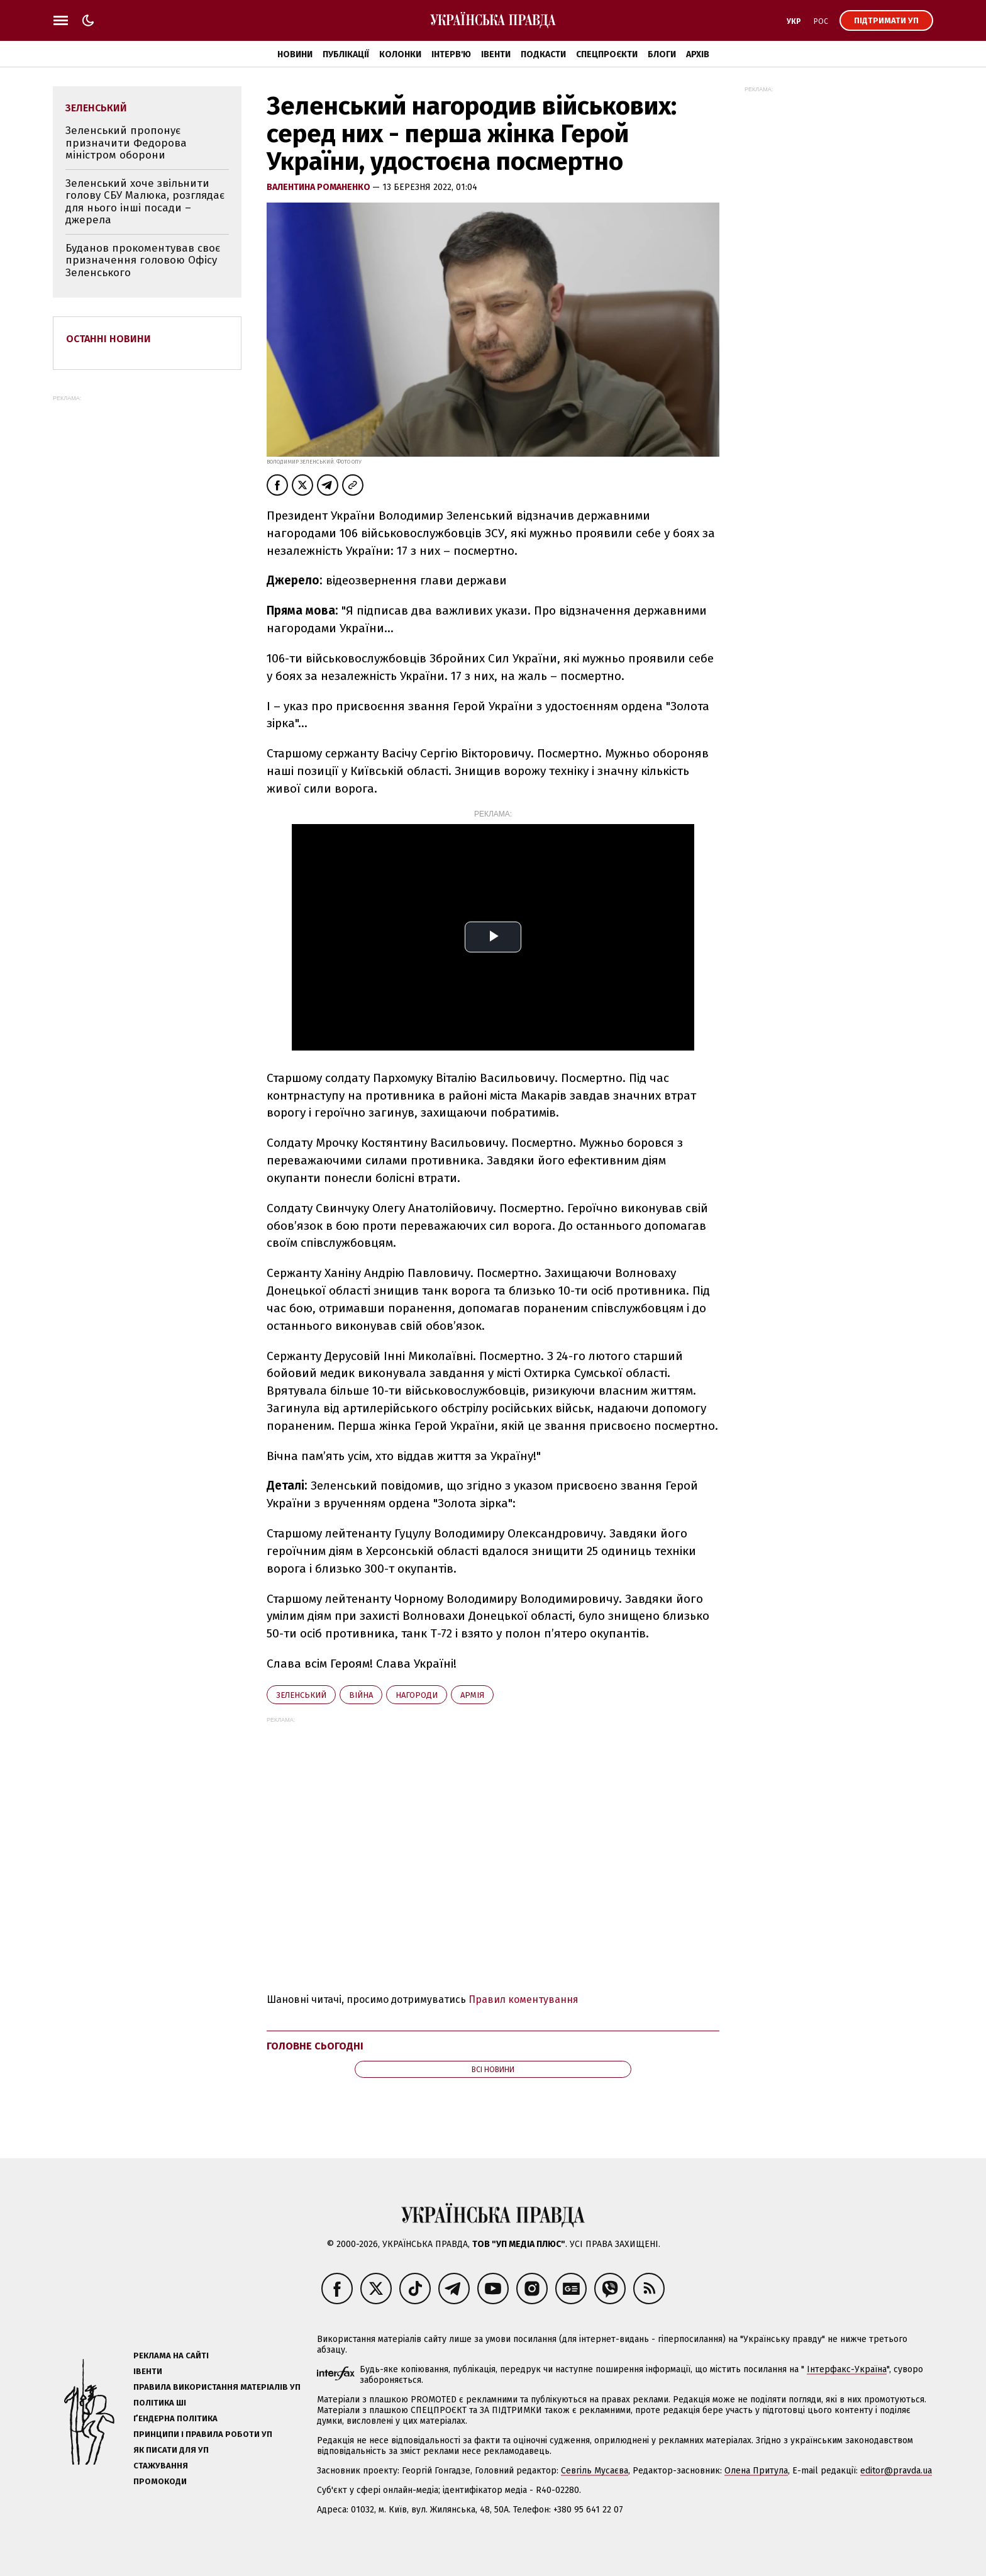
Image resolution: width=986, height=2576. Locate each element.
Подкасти (543, 54)
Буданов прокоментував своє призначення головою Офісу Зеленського (142, 260)
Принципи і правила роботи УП (202, 2434)
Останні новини (108, 339)
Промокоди (160, 2481)
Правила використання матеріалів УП (217, 2387)
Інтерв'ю (451, 54)
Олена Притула (756, 2470)
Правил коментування (523, 1999)
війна (361, 1695)
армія (472, 1695)
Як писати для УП (171, 2450)
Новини (295, 54)
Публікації (346, 54)
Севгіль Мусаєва (594, 2470)
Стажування (160, 2465)
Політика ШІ (159, 2402)
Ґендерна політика (175, 2418)
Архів (697, 54)
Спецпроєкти (607, 54)
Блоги (662, 54)
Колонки (400, 54)
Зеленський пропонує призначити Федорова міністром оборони (126, 143)
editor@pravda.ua (896, 2470)
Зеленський (301, 1695)
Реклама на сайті (171, 2355)
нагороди (417, 1695)
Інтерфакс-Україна (847, 2369)
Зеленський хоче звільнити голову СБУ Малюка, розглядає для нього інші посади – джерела (144, 202)
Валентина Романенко (319, 187)
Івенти (496, 54)
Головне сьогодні (315, 2046)
